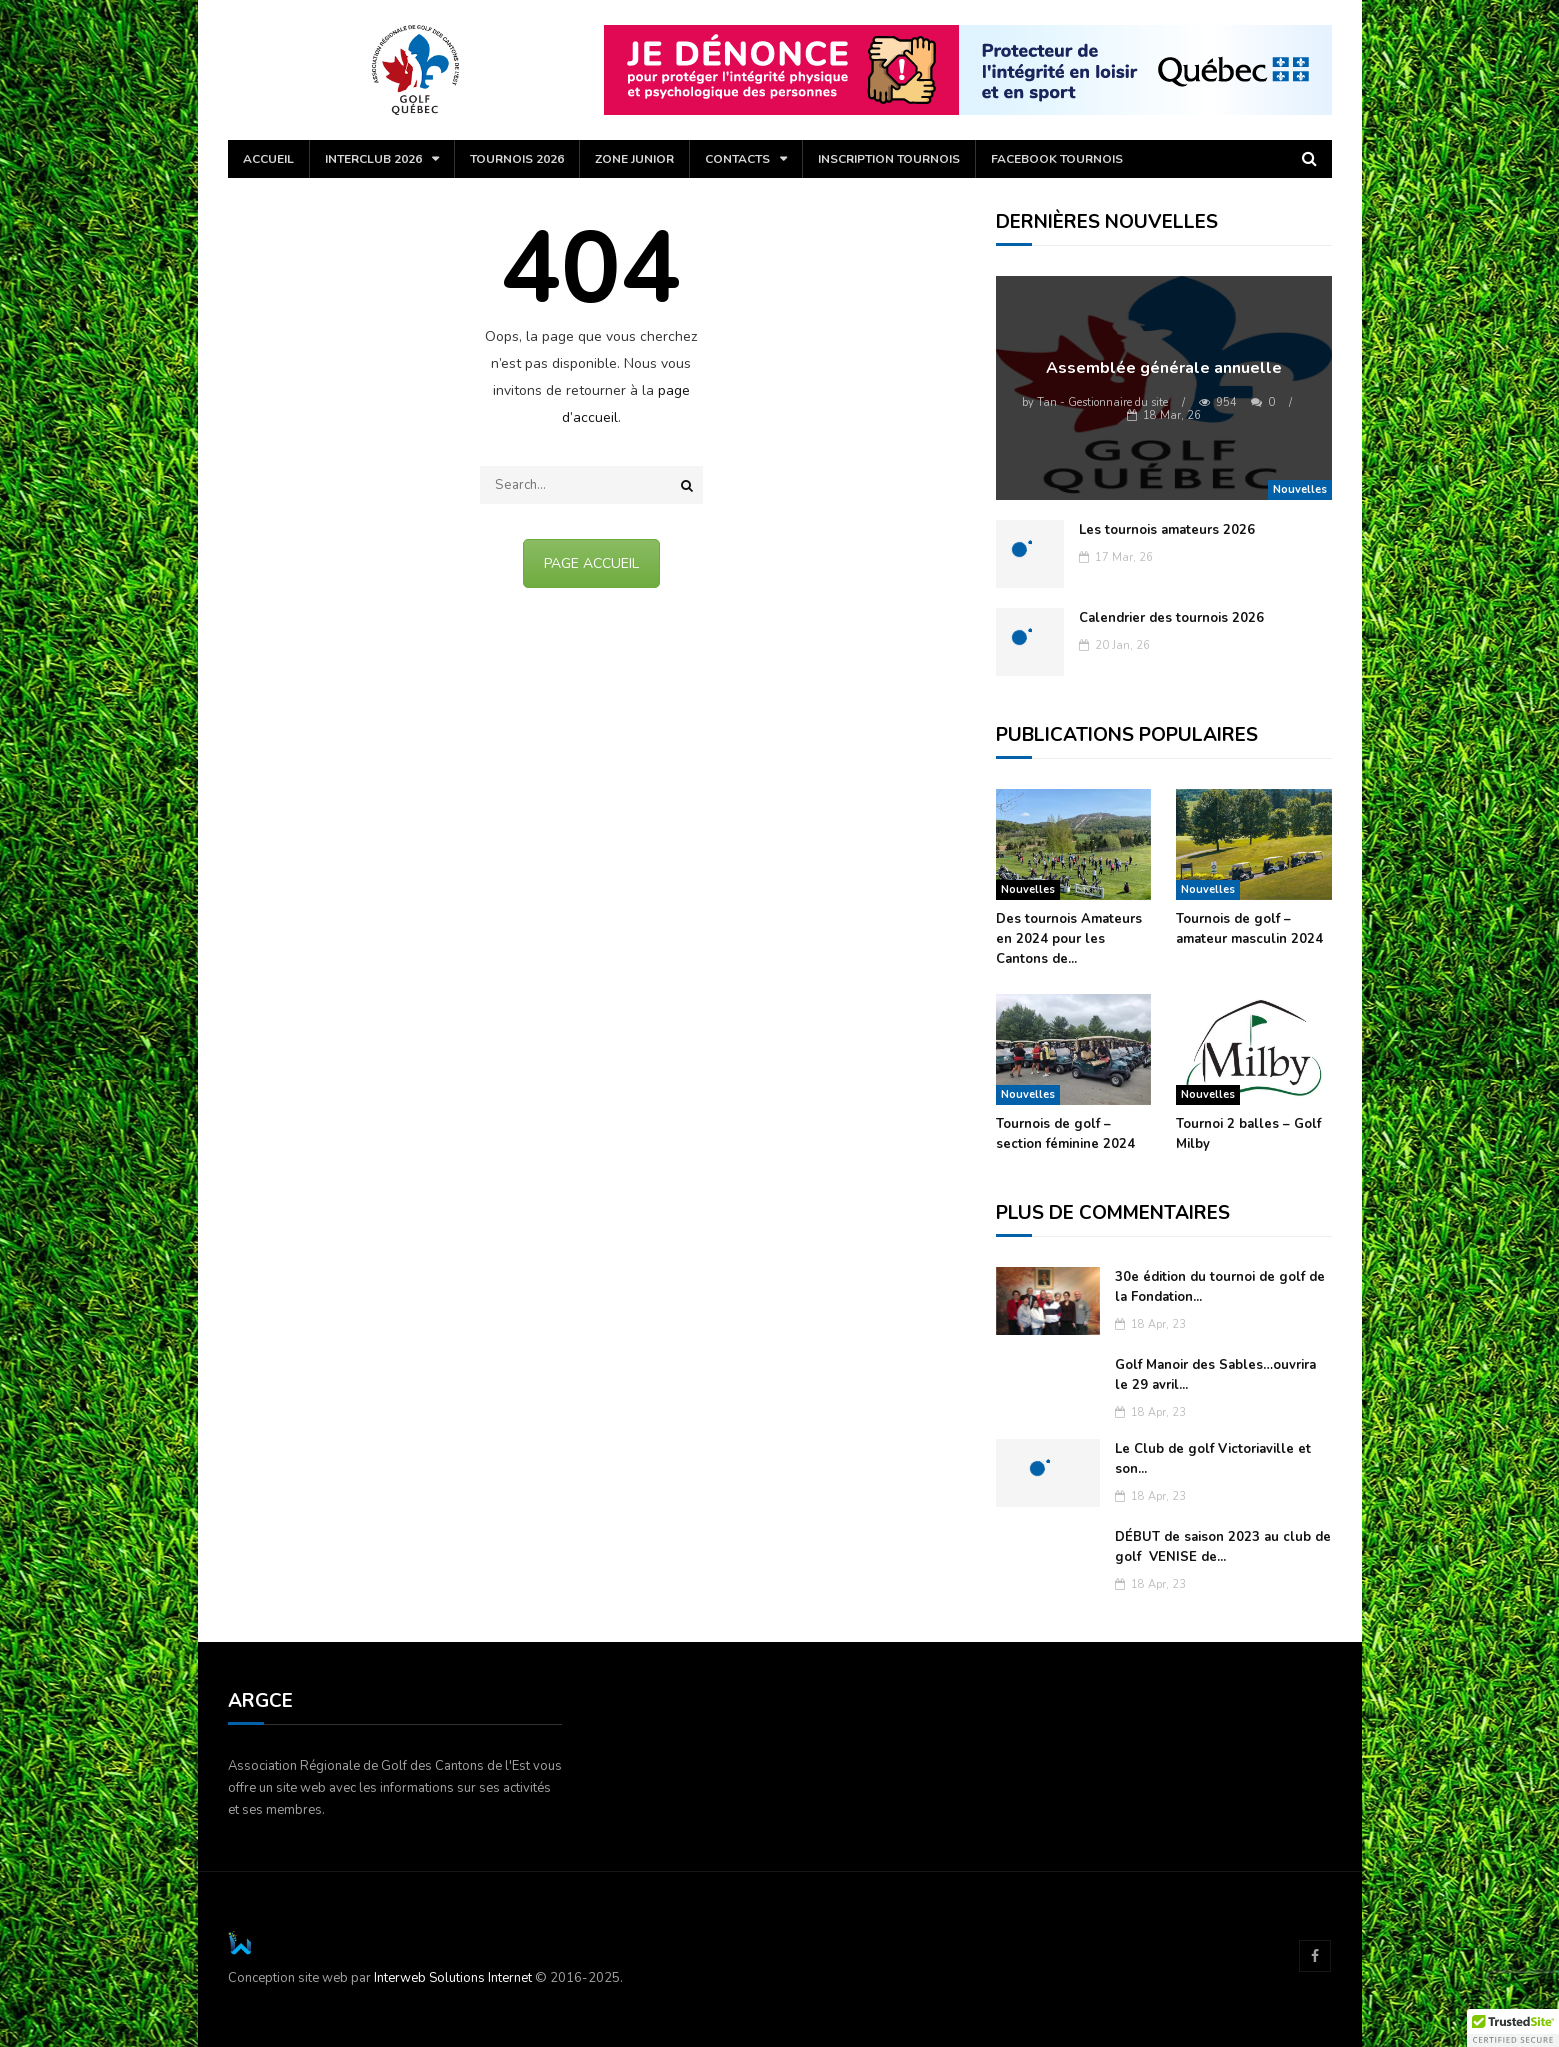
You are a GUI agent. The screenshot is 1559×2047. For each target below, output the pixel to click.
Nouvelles (1300, 489)
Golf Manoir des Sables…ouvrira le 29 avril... (1215, 1375)
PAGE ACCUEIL (591, 563)
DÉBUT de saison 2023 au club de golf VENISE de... (1223, 1547)
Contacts (737, 159)
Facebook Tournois (1057, 159)
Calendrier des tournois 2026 (1171, 618)
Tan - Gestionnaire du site (1095, 402)
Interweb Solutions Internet (453, 1978)
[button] (1513, 2028)
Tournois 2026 (517, 159)
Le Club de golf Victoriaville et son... (1213, 1459)
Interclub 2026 (373, 159)
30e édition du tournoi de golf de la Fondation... (1220, 1287)
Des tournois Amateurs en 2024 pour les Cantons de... (1069, 939)
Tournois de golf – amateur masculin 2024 (1249, 929)
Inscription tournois (889, 159)
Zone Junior (634, 159)
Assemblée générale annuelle (1164, 368)
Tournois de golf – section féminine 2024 (1065, 1134)
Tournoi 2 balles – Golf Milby (1248, 1134)
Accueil (268, 159)
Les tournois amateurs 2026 (1167, 530)
